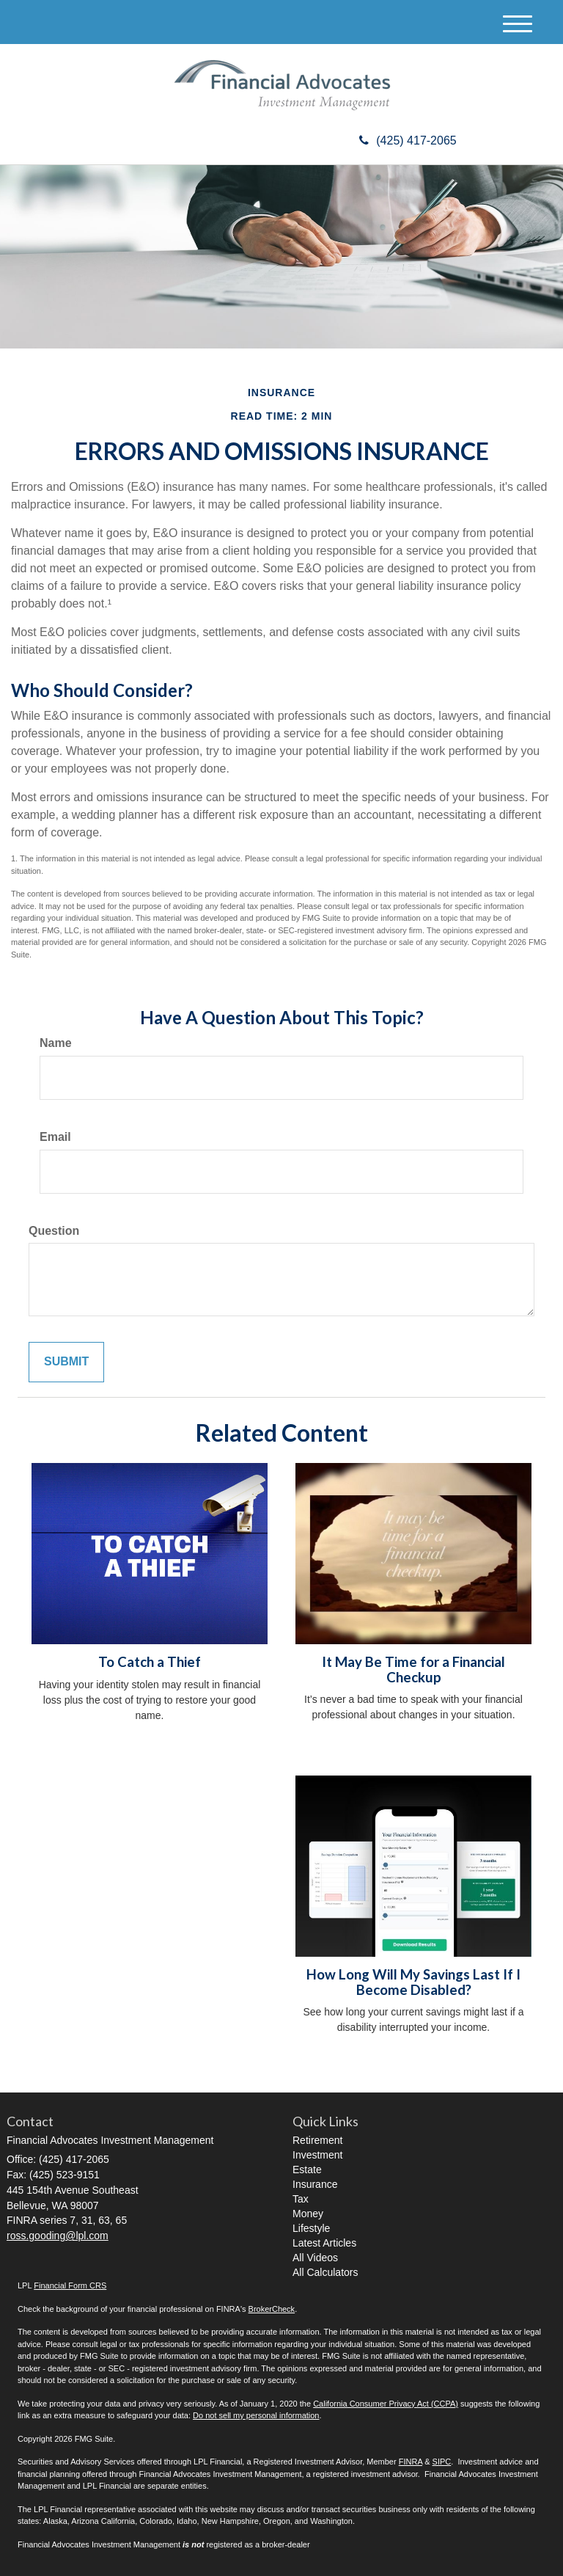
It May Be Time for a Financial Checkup (413, 1669)
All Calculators (325, 2272)
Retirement (317, 2140)
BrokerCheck (272, 2309)
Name (56, 1043)
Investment (317, 2155)
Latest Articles (324, 2243)
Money (307, 2213)
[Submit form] (66, 1362)
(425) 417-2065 (407, 140)
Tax (300, 2199)
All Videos (315, 2257)
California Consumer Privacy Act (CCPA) (385, 2403)
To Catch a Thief (149, 1662)
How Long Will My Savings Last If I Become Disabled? (413, 1982)
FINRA (410, 2461)
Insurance (314, 2184)
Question (54, 1231)
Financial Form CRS (70, 2285)
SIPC (442, 2461)
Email (55, 1137)
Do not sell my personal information (256, 2415)
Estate (307, 2169)
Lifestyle (311, 2228)
